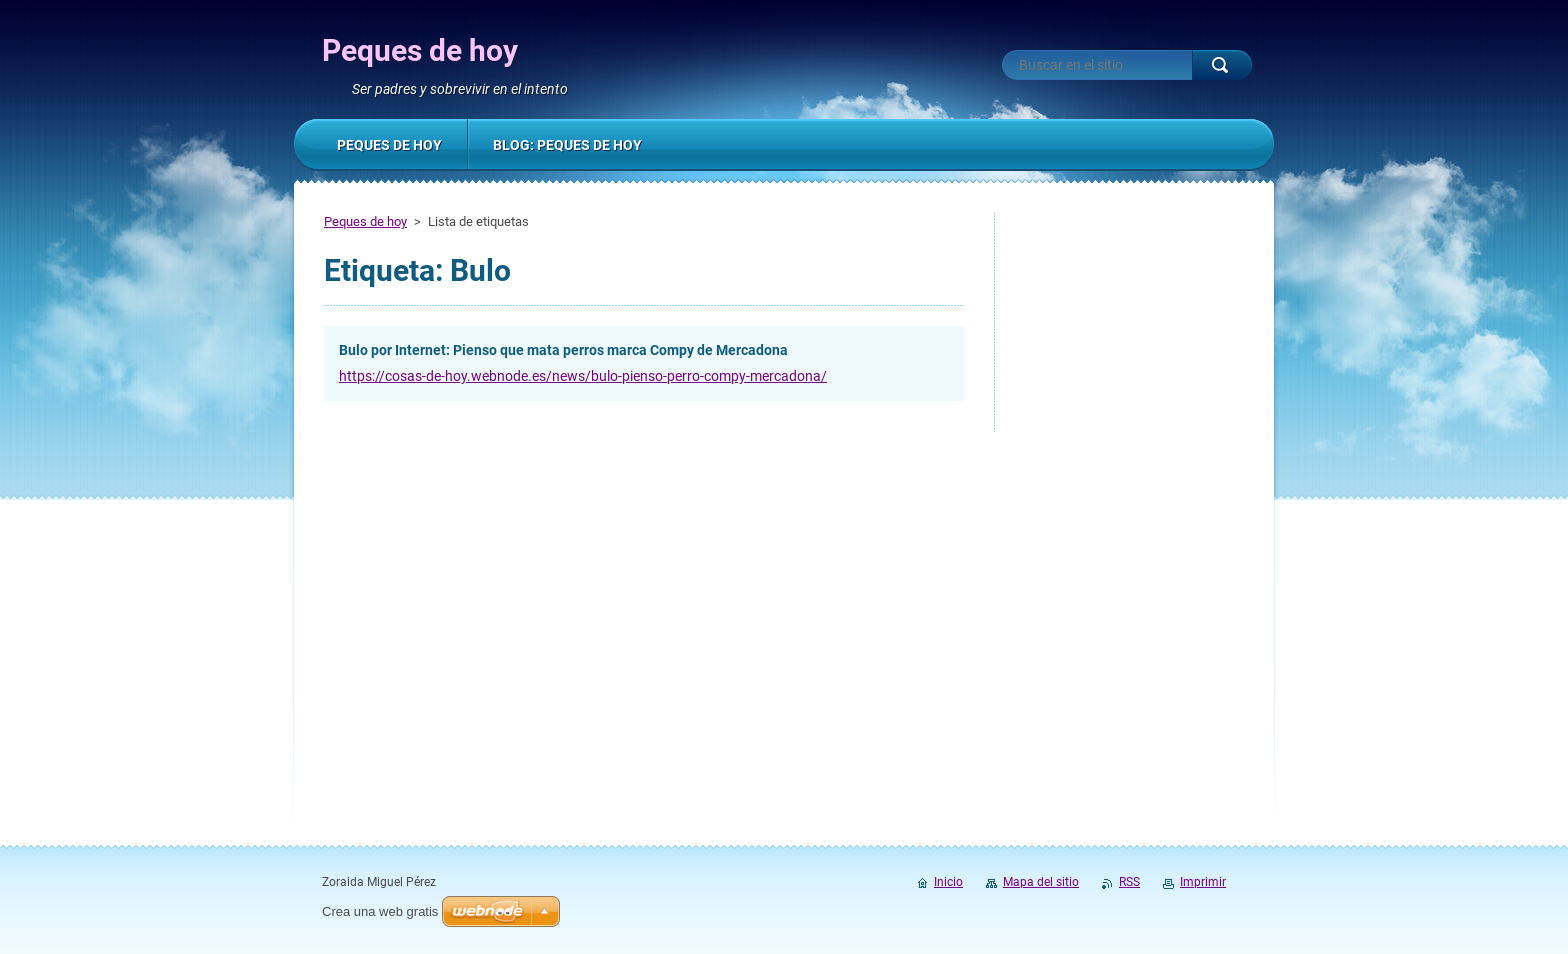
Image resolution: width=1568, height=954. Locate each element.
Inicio (948, 882)
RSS (1129, 882)
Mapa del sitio (1041, 882)
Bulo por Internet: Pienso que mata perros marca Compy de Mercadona (563, 350)
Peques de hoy (365, 221)
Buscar (1222, 65)
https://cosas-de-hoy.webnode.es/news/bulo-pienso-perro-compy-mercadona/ (583, 376)
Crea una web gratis (380, 911)
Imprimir (1203, 882)
